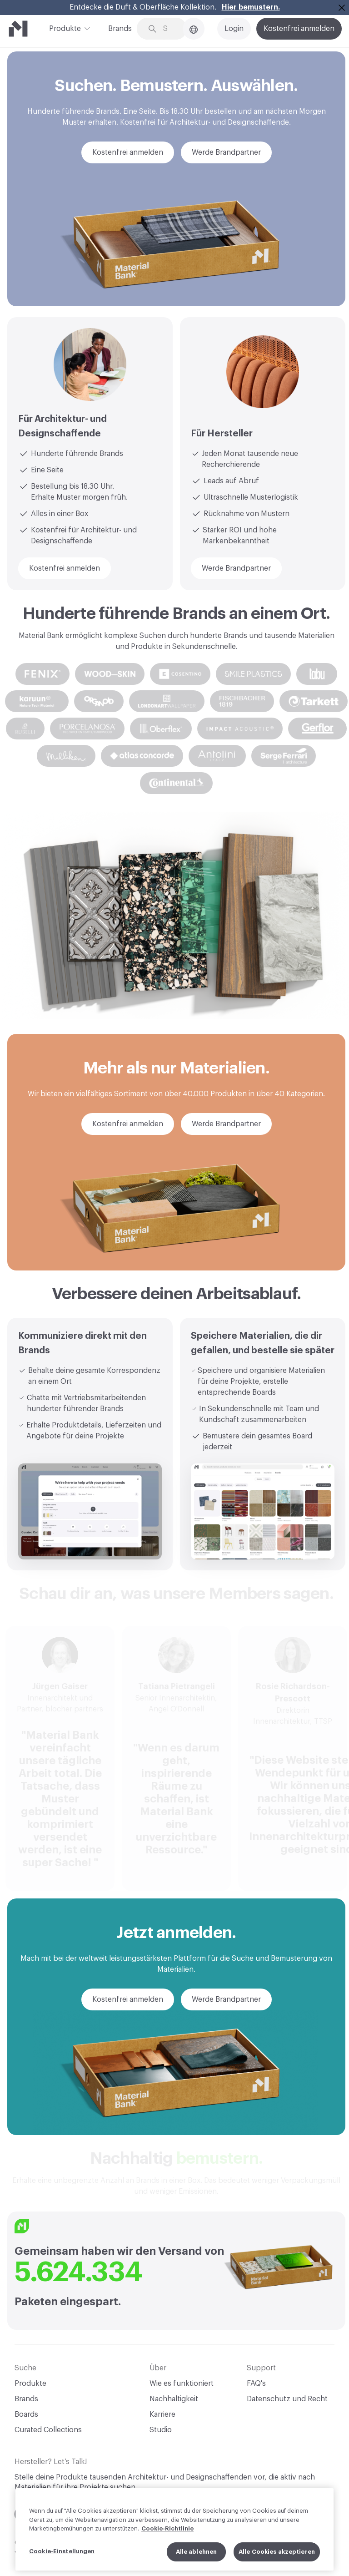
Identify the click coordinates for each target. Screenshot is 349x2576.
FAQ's (256, 2383)
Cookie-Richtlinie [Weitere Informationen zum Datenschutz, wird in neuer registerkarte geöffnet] (167, 2534)
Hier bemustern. (251, 7)
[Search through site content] (168, 29)
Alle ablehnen (196, 2557)
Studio (161, 2430)
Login (234, 28)
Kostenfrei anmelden (299, 28)
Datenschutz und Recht (287, 2399)
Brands (120, 28)
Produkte (65, 27)
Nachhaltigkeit (174, 2399)
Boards (26, 2414)
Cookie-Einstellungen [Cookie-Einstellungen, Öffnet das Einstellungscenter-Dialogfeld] (62, 2557)
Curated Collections (48, 2430)
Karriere (162, 2414)
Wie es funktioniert (182, 2383)
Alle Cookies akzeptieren (277, 2557)
